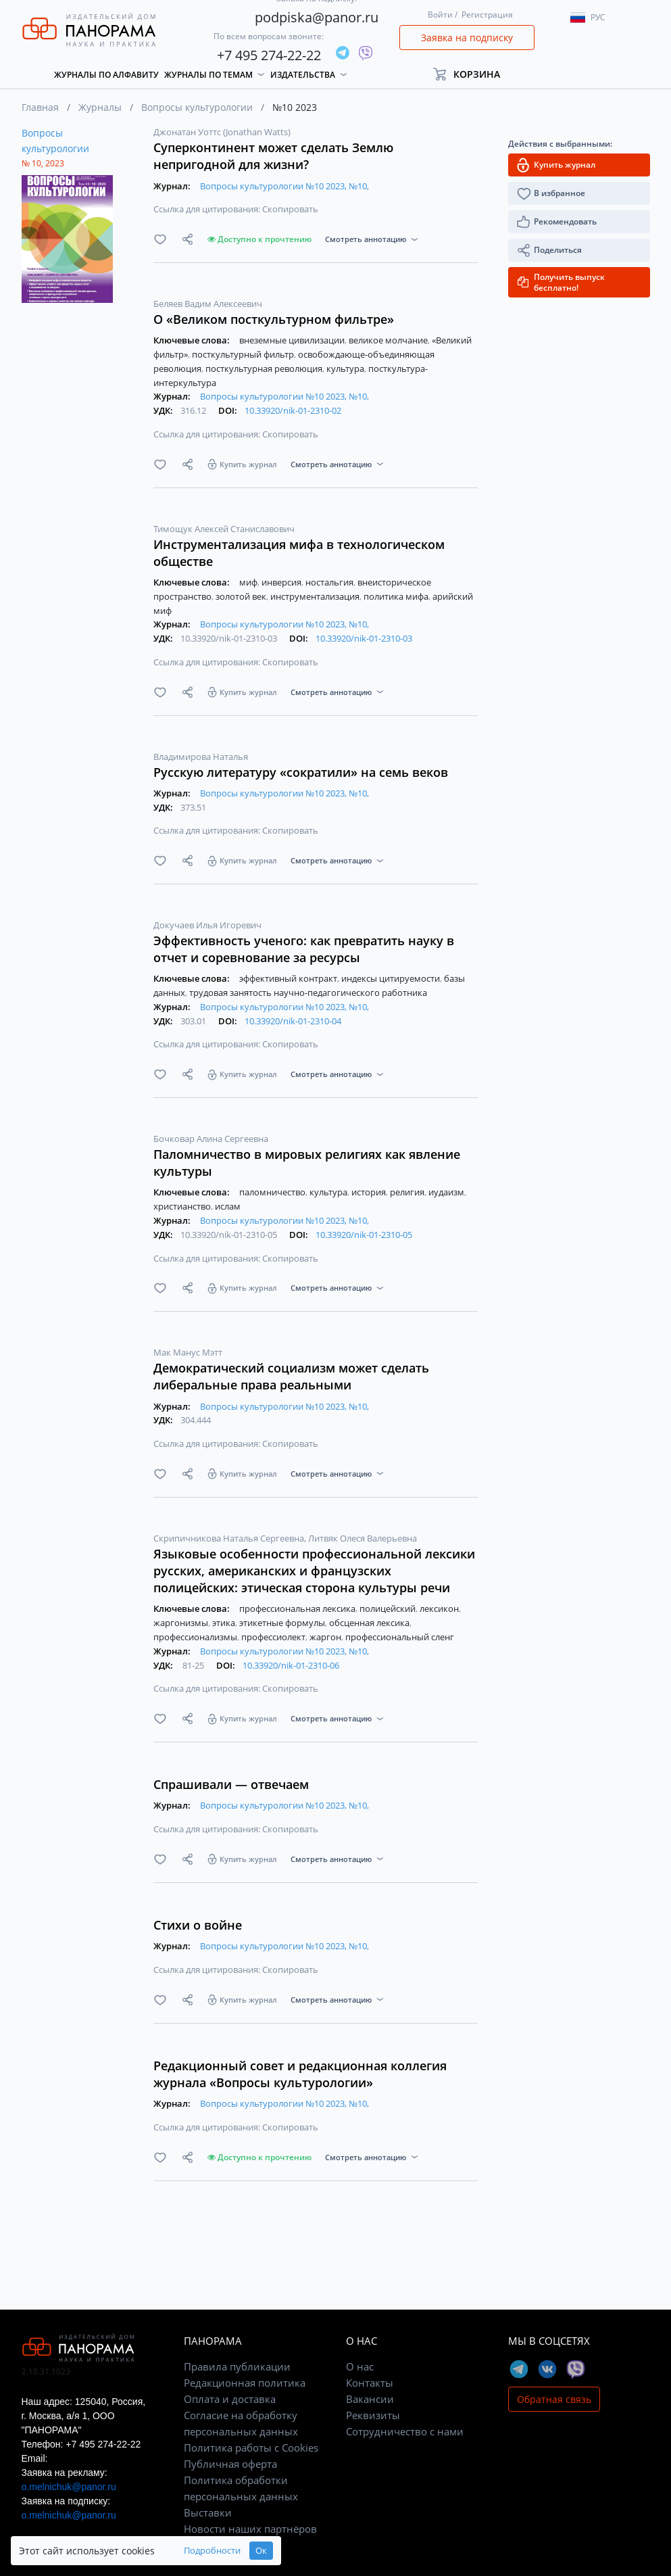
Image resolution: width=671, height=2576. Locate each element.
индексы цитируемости (391, 978)
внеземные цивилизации (293, 340)
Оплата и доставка (230, 2399)
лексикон (440, 1608)
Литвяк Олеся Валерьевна (362, 1538)
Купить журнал (248, 464)
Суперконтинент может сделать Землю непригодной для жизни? (273, 155)
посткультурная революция (264, 368)
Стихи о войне (197, 1925)
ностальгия (330, 582)
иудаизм (447, 1192)
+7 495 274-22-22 (269, 55)
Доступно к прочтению (259, 239)
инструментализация (316, 596)
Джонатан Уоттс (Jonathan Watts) (222, 132)
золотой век (242, 596)
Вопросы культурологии (197, 107)
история (369, 1192)
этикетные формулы (283, 1623)
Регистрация (487, 14)
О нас (360, 2366)
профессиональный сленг (399, 1637)
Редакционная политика (244, 2382)
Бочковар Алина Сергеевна (210, 1138)
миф (249, 582)
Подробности (212, 2550)
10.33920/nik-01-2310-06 (291, 1665)
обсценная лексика (370, 1623)
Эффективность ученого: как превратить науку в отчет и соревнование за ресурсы (303, 948)
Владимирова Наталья (200, 756)
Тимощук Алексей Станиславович (224, 529)
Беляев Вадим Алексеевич (207, 303)
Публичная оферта (230, 2464)
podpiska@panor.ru (316, 17)
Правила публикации (237, 2366)
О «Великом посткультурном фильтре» (273, 319)
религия (408, 1192)
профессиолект (274, 1637)
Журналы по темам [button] (208, 74)
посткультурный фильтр (244, 354)
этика (224, 1623)
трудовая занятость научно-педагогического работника (308, 992)
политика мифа (397, 596)
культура (346, 368)
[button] (472, 74)
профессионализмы (196, 1637)
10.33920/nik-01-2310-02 (293, 410)
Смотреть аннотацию (365, 239)
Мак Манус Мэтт (187, 1352)
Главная (40, 107)
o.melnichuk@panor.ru (69, 2486)
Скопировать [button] (290, 209)
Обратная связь (554, 2399)
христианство (183, 1206)
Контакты (369, 2382)
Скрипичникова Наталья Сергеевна (229, 1538)
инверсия (282, 582)
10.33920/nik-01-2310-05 (364, 1235)
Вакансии (370, 2399)
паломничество (273, 1192)
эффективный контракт (289, 978)
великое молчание (389, 340)
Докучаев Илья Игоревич (207, 925)
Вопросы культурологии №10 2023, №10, (284, 186)
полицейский (388, 1608)
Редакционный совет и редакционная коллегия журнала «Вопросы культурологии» (300, 2074)
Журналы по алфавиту (106, 74)
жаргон (326, 1637)
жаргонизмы (181, 1623)
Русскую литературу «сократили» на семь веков (300, 772)
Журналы (100, 107)
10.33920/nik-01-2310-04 (293, 1021)
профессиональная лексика (298, 1608)
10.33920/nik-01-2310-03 (364, 638)
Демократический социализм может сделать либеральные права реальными (291, 1376)
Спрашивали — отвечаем (231, 1784)
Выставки (208, 2512)
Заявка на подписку (467, 37)
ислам (228, 1206)
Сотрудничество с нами (405, 2431)
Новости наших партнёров (250, 2528)
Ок (261, 2550)
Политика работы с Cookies (251, 2447)
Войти (440, 14)
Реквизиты (373, 2415)
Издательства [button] (302, 74)
